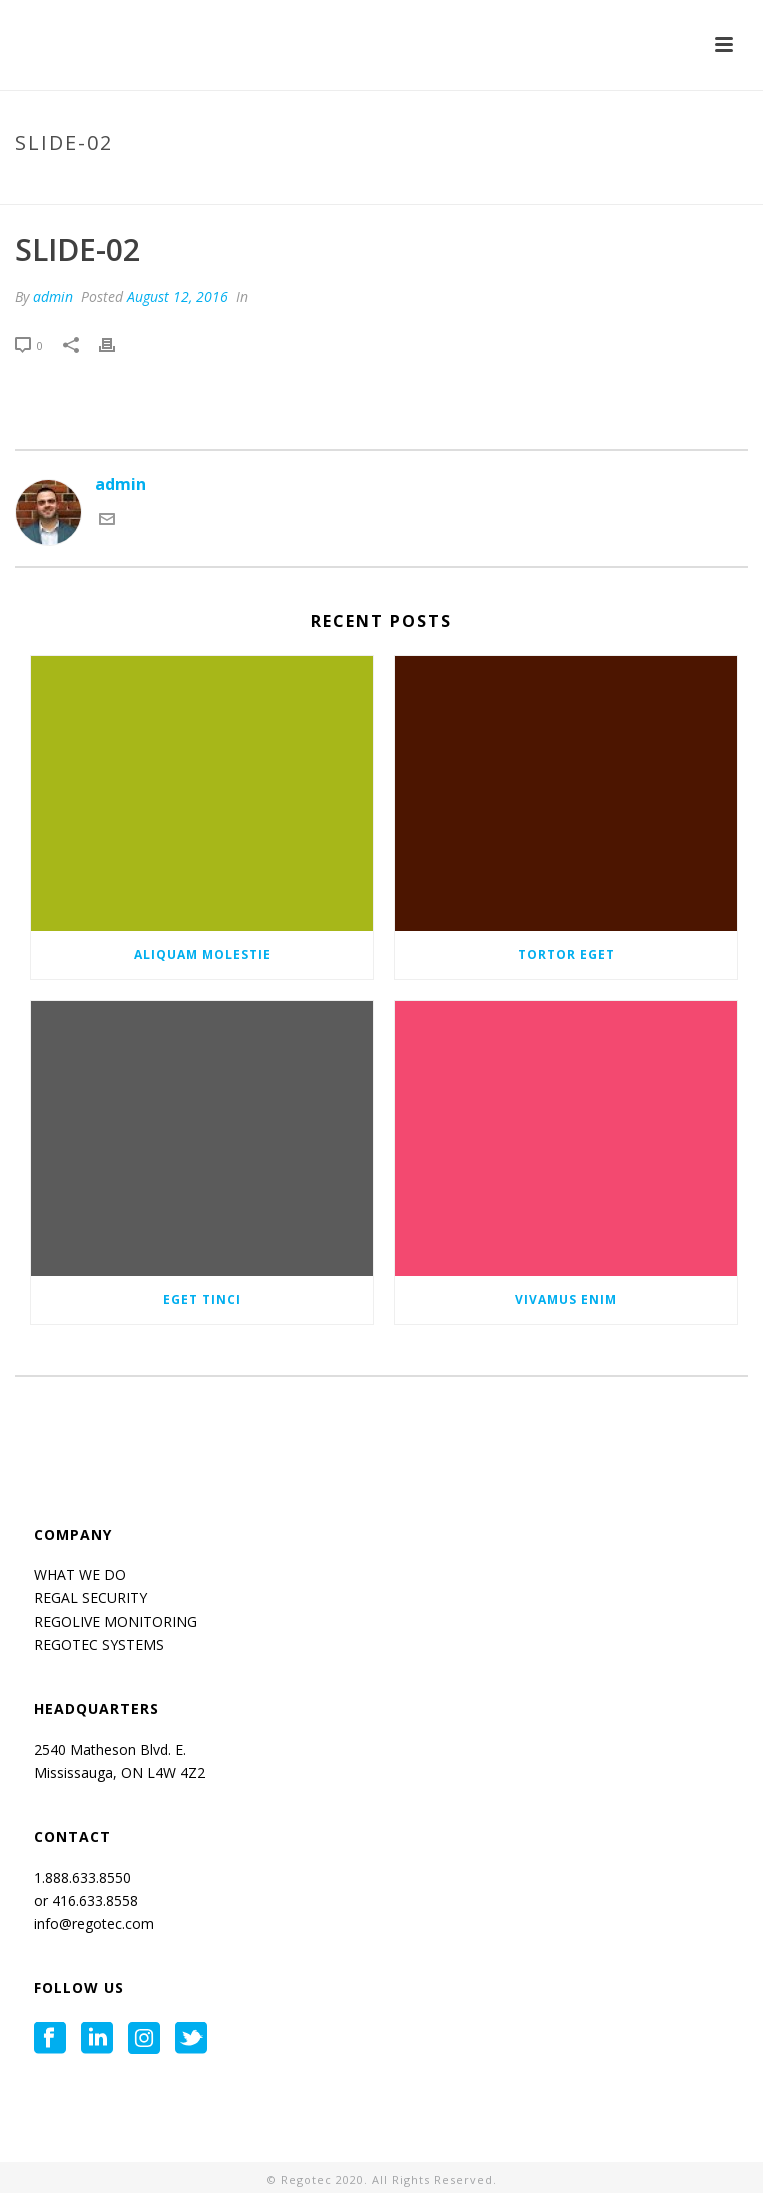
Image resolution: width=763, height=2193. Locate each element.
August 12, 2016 (177, 296)
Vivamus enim (566, 1299)
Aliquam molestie (202, 954)
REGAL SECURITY (90, 1597)
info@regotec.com (94, 1923)
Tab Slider (630, 185)
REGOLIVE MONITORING (115, 1621)
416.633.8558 (93, 1900)
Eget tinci (202, 1299)
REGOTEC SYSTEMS (99, 1644)
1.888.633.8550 (84, 1877)
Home (564, 185)
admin (53, 296)
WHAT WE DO (80, 1574)
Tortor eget (566, 954)
